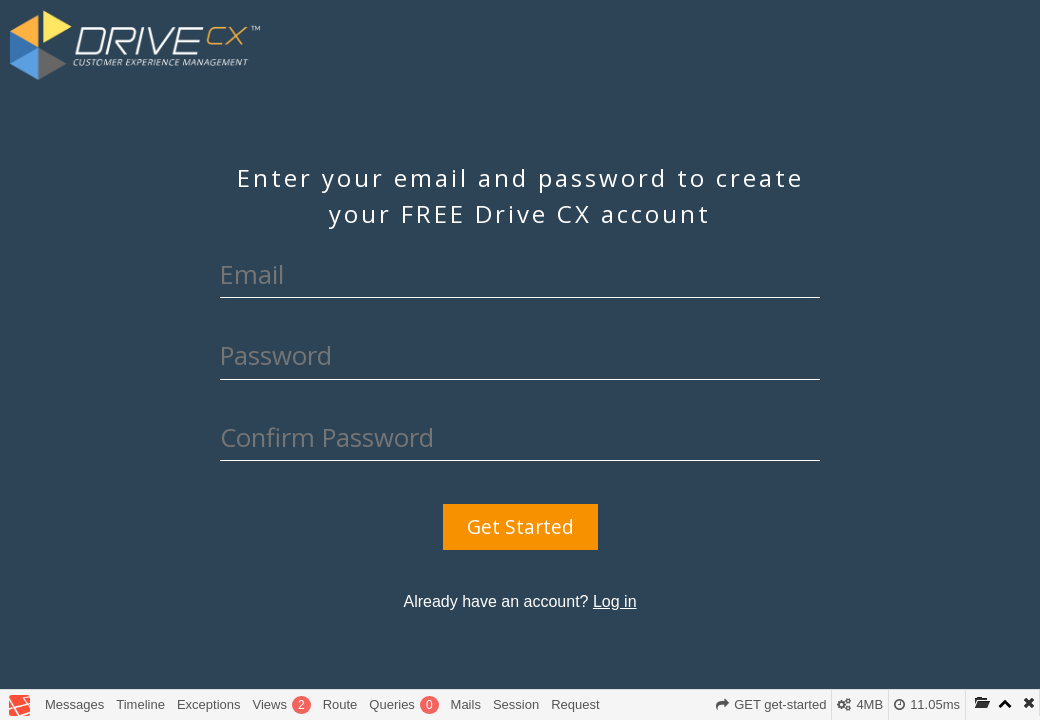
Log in (615, 601)
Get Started (520, 526)
